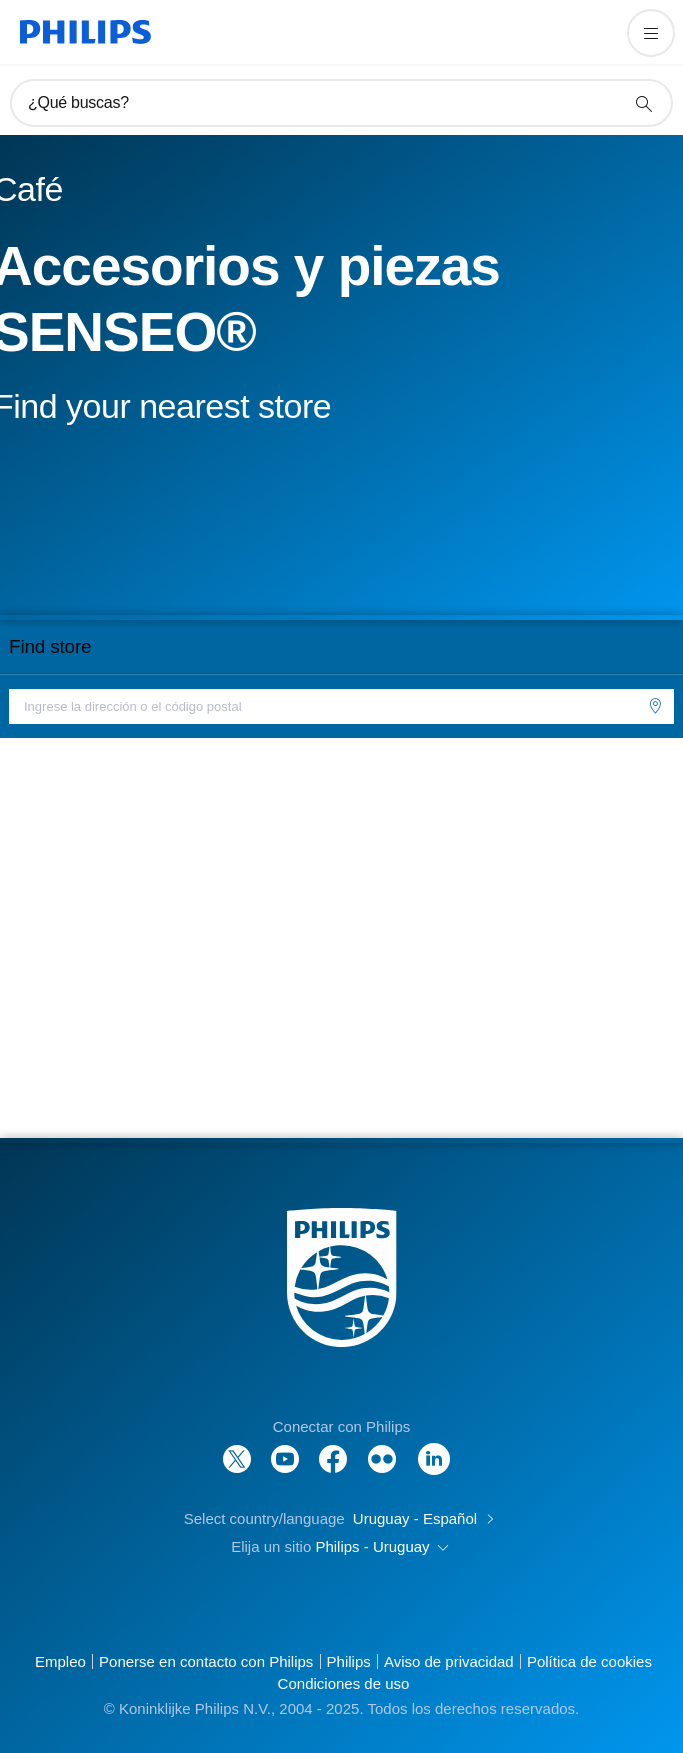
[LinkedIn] (434, 1448)
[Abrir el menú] (651, 33)
